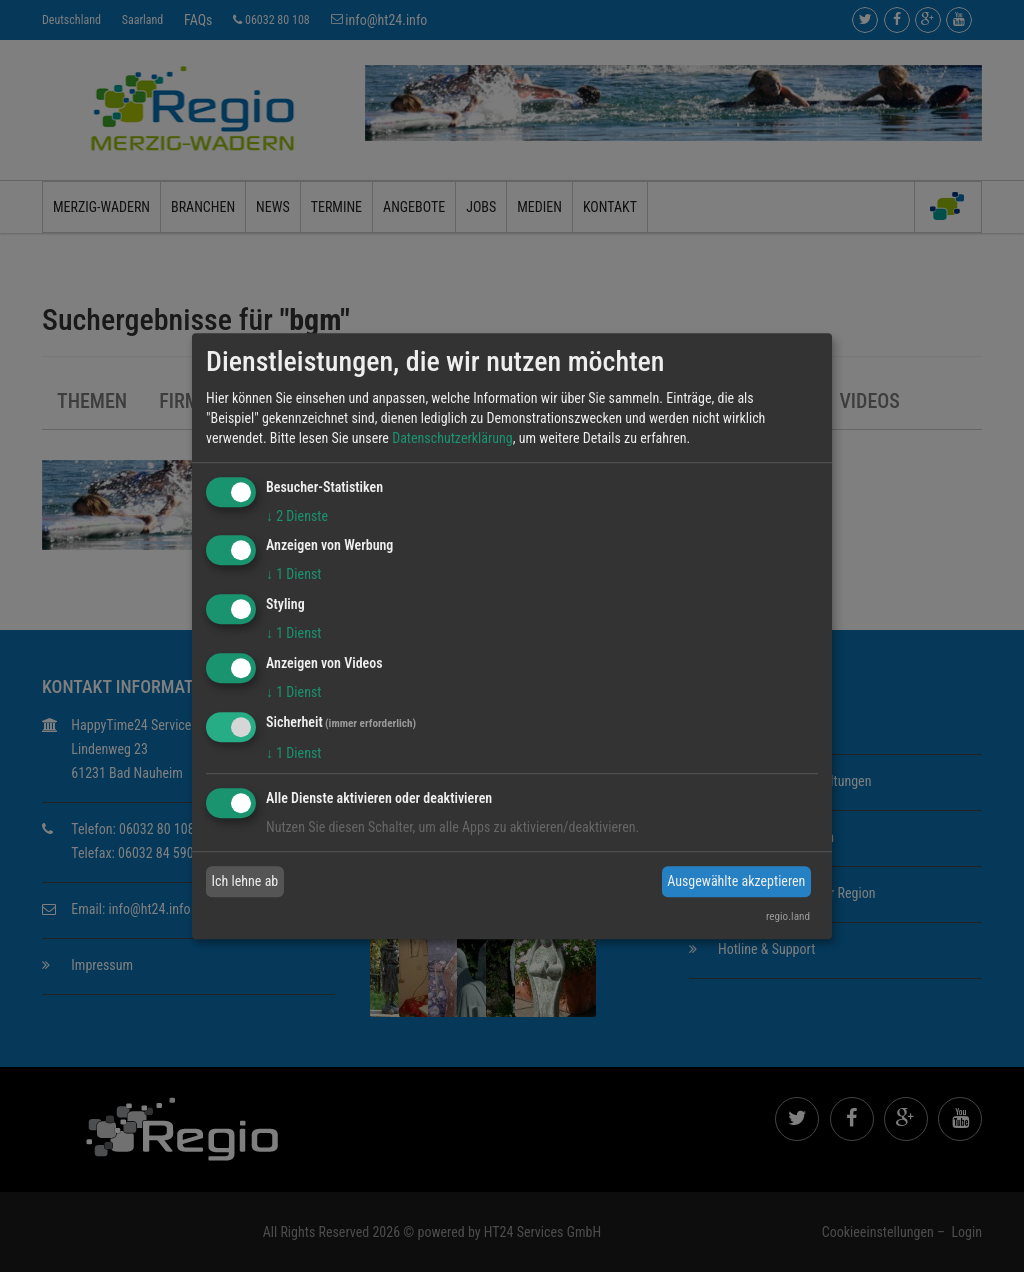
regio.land (788, 916)
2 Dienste (297, 516)
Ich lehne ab (245, 881)
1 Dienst (293, 575)
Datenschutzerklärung (452, 438)
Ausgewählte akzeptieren (736, 881)
